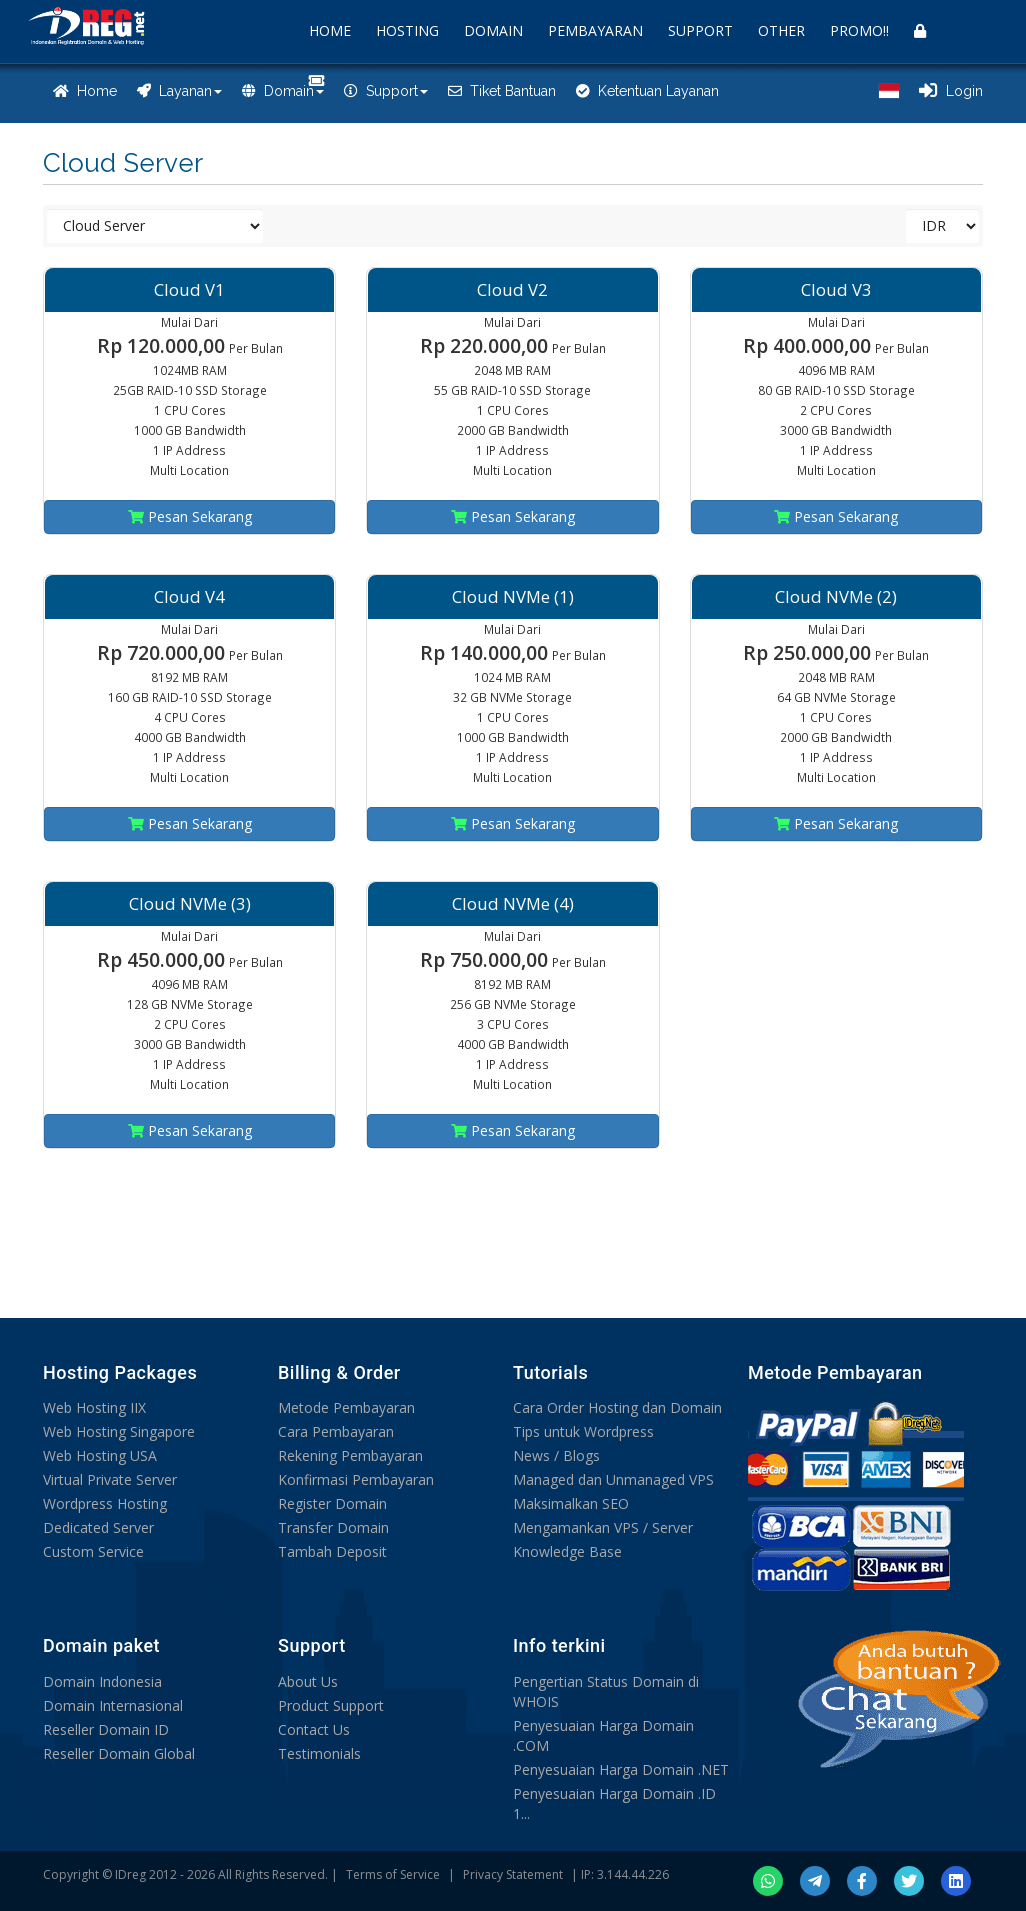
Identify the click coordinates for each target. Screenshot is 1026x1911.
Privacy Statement (513, 1874)
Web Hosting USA (100, 1455)
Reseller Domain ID (106, 1729)
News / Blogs (556, 1455)
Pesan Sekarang (190, 516)
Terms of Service (393, 1874)
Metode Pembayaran (346, 1407)
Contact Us (314, 1729)
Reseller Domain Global (119, 1753)
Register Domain (332, 1503)
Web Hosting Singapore (119, 1431)
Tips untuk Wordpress (583, 1431)
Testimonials (319, 1753)
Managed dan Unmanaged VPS (613, 1479)
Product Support (331, 1705)
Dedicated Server (98, 1527)
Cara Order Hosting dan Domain (617, 1407)
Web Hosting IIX (94, 1407)
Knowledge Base (567, 1551)
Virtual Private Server (110, 1479)
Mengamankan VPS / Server (603, 1527)
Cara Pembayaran (336, 1431)
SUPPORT (700, 30)
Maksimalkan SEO (571, 1503)
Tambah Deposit (332, 1551)
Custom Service (93, 1551)
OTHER (781, 30)
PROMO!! (859, 30)
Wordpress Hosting (105, 1503)
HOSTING (407, 30)
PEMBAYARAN (595, 30)
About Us (308, 1681)
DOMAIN (493, 30)
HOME (330, 30)
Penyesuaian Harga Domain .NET (621, 1769)
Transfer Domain (333, 1527)
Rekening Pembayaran (350, 1455)
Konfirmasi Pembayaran (356, 1479)
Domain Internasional (113, 1705)
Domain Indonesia (102, 1681)
